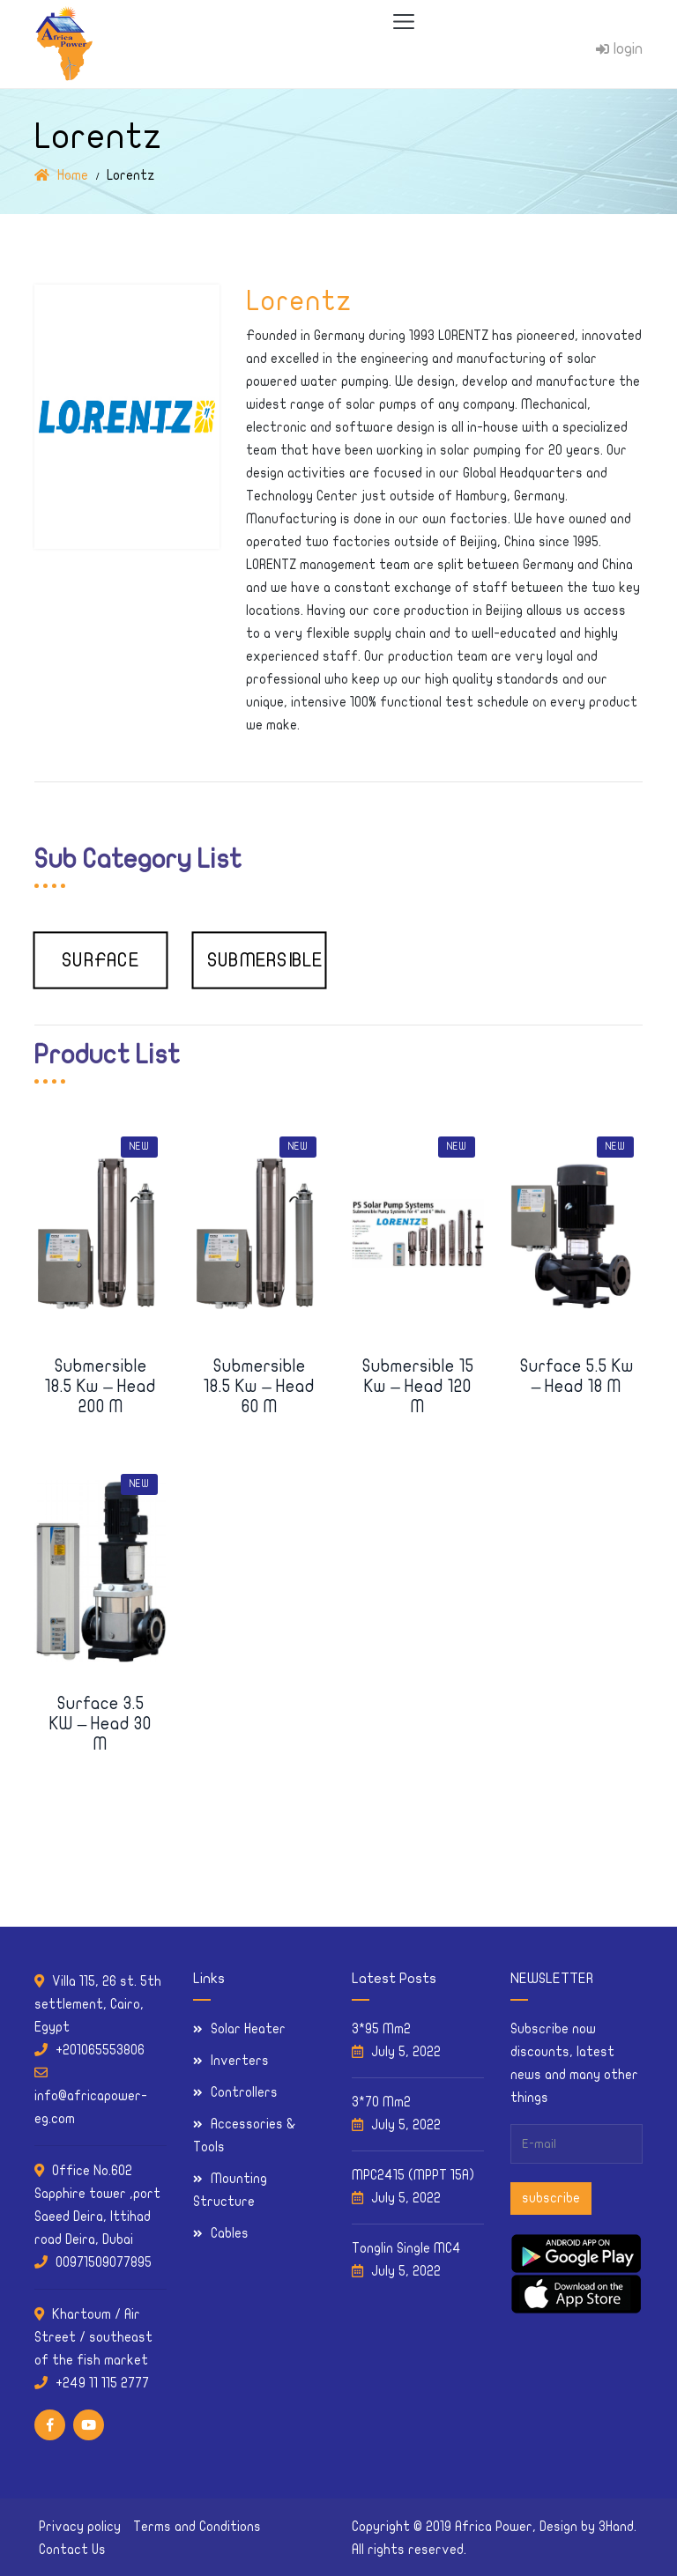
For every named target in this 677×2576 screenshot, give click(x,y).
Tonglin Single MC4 (406, 2248)
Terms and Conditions (197, 2527)
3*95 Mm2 (381, 2029)
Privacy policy (80, 2527)
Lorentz (299, 301)
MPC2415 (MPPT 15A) (413, 2175)
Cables (230, 2233)
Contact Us (72, 2550)
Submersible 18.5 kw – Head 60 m (259, 1387)
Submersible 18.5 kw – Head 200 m (100, 1387)
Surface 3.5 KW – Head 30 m (101, 1724)
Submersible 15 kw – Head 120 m (418, 1387)
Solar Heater (248, 2029)
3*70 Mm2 (381, 2102)
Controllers (244, 2092)
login (619, 49)
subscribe (551, 2198)
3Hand (616, 2527)
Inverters (240, 2061)
